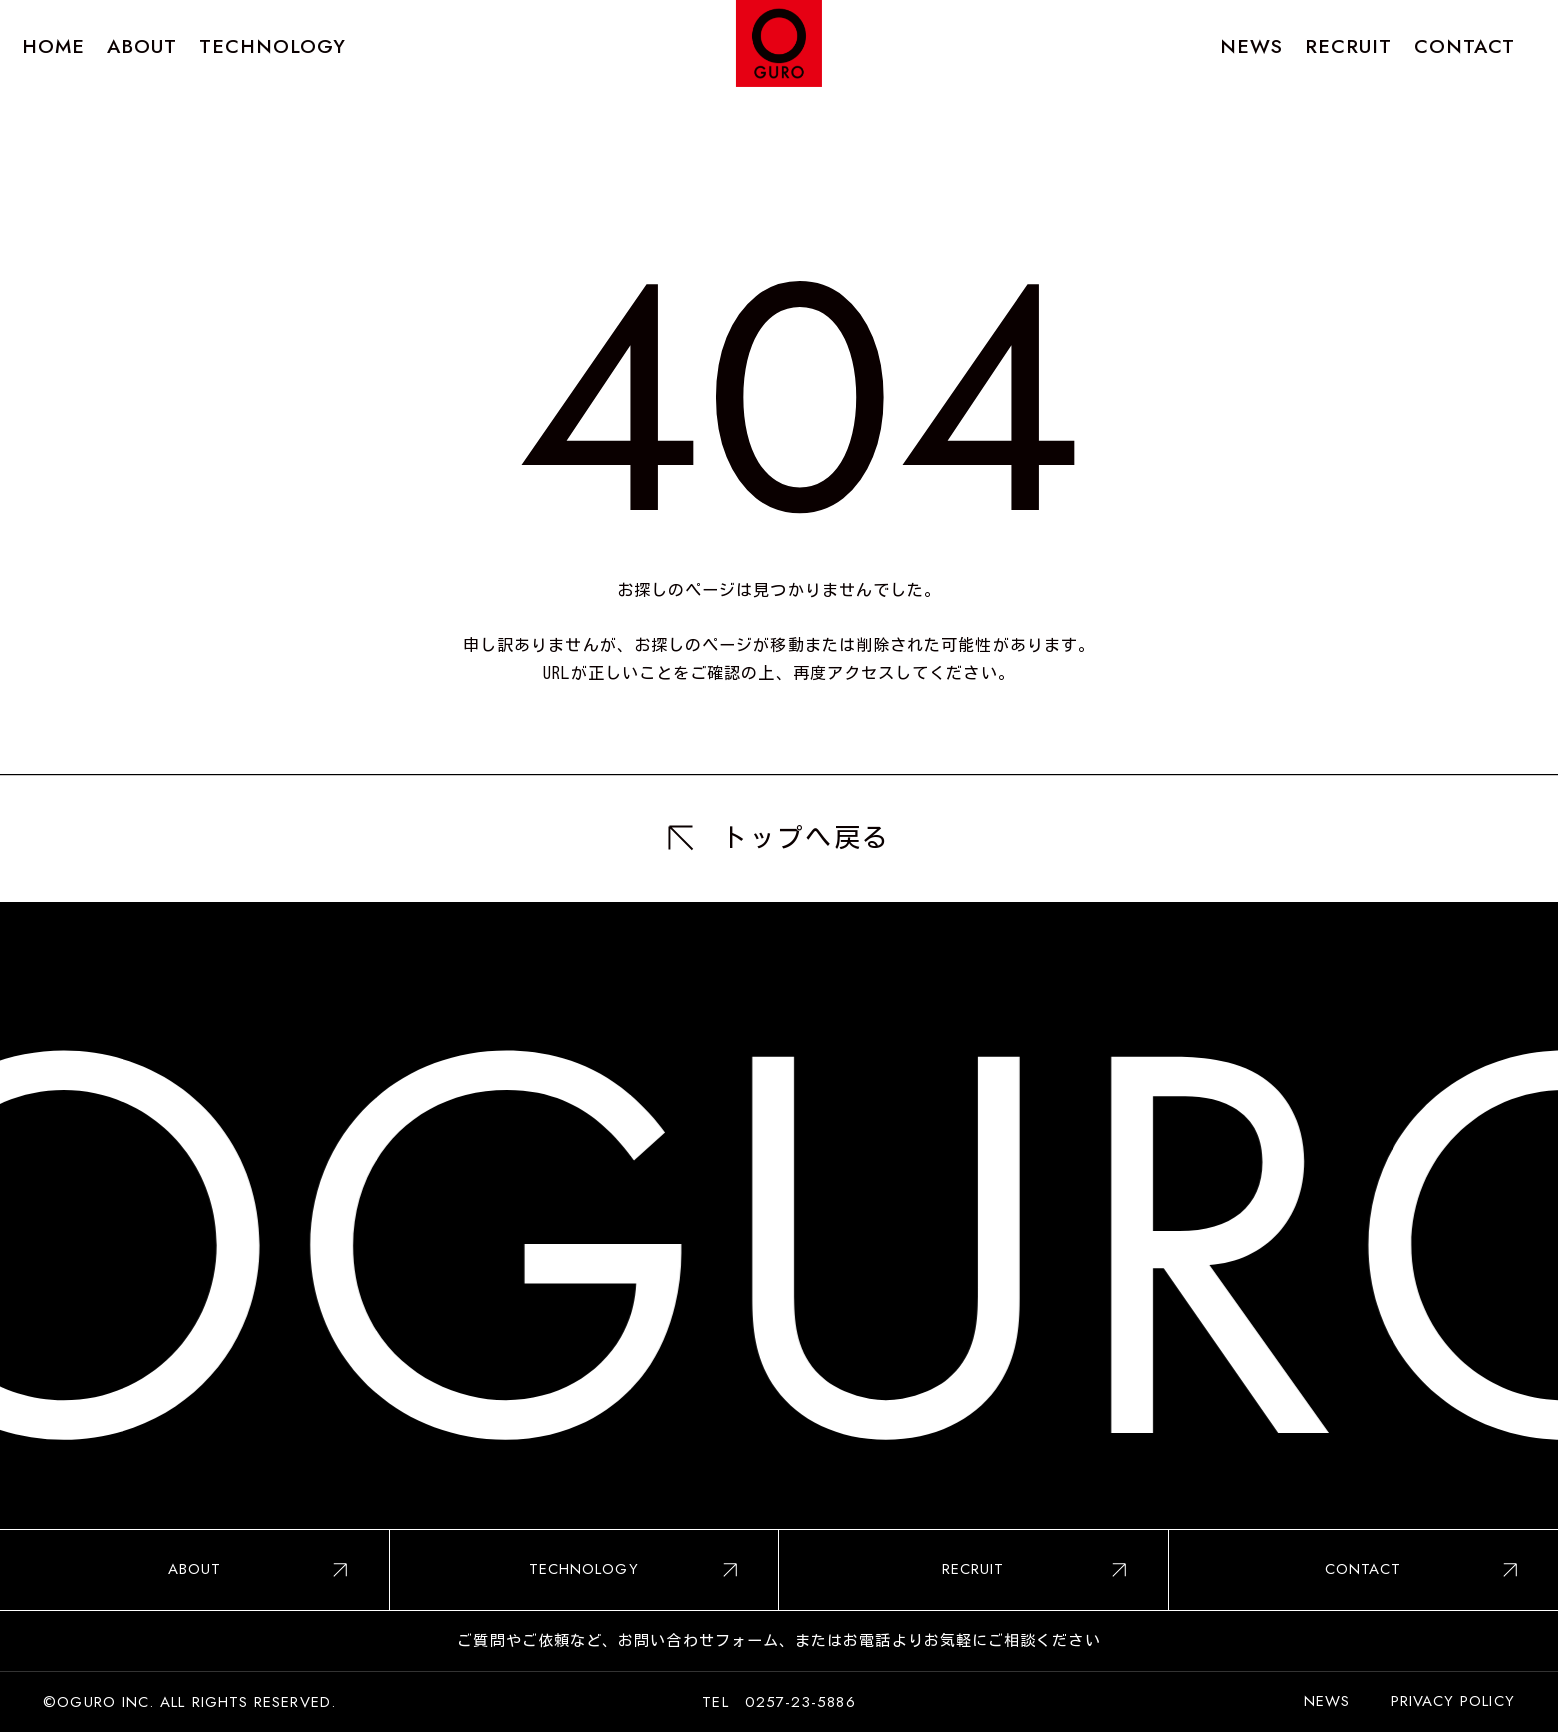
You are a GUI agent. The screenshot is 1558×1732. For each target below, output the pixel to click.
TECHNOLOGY (273, 46)
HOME (53, 46)
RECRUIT (1349, 46)
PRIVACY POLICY (1453, 1701)
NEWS (1251, 46)
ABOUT (142, 46)
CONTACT (1464, 46)
